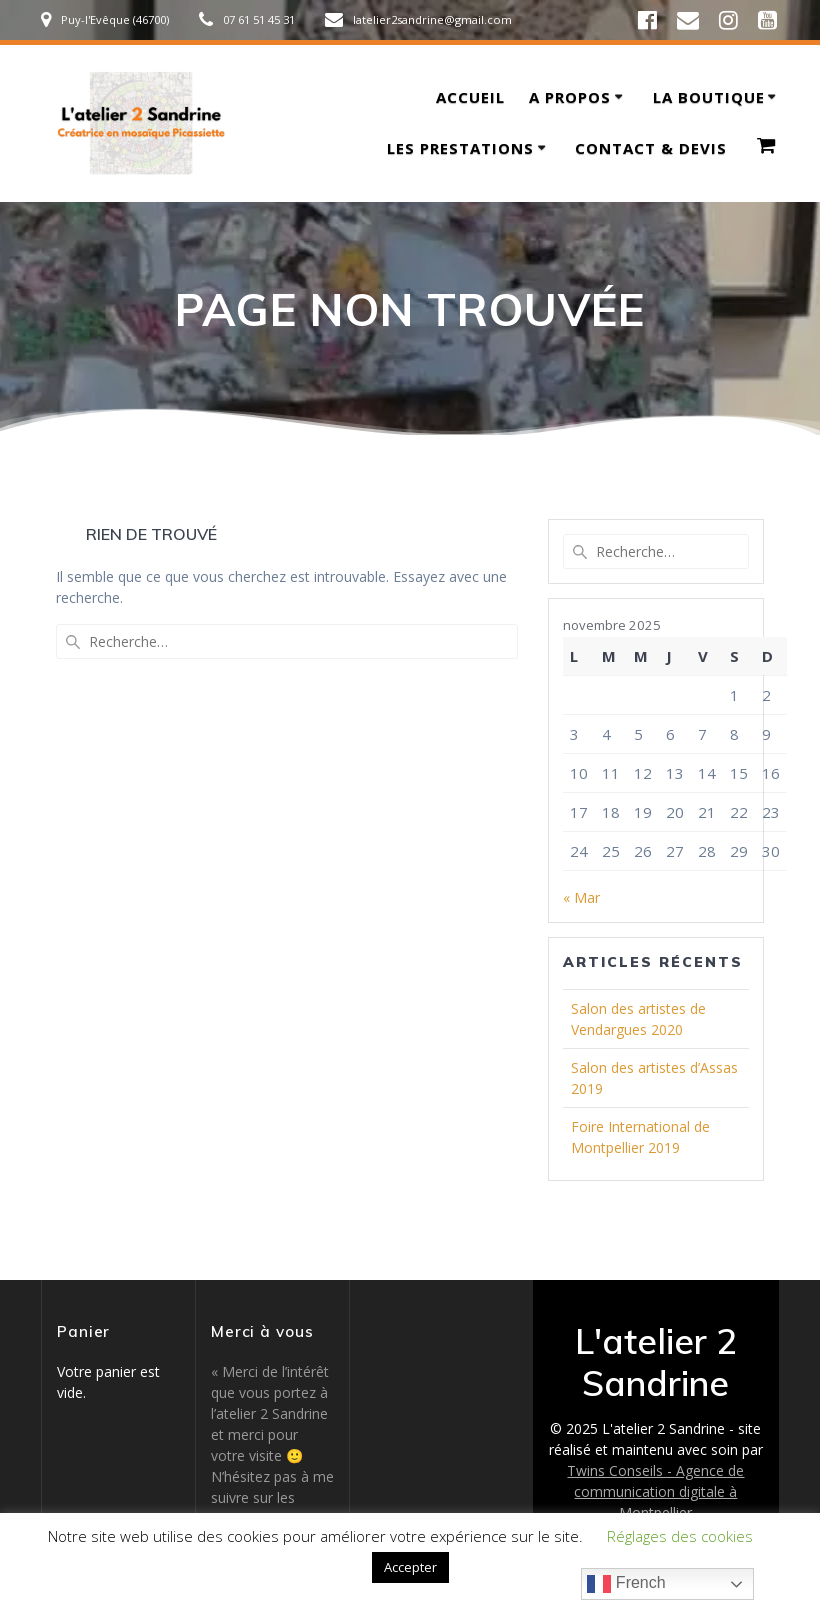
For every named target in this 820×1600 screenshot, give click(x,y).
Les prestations (460, 148)
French (626, 1584)
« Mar (581, 897)
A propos (570, 97)
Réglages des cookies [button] (680, 1536)
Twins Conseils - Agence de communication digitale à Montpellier (655, 1491)
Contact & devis (651, 148)
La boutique (709, 97)
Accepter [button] (410, 1567)
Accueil (470, 97)
